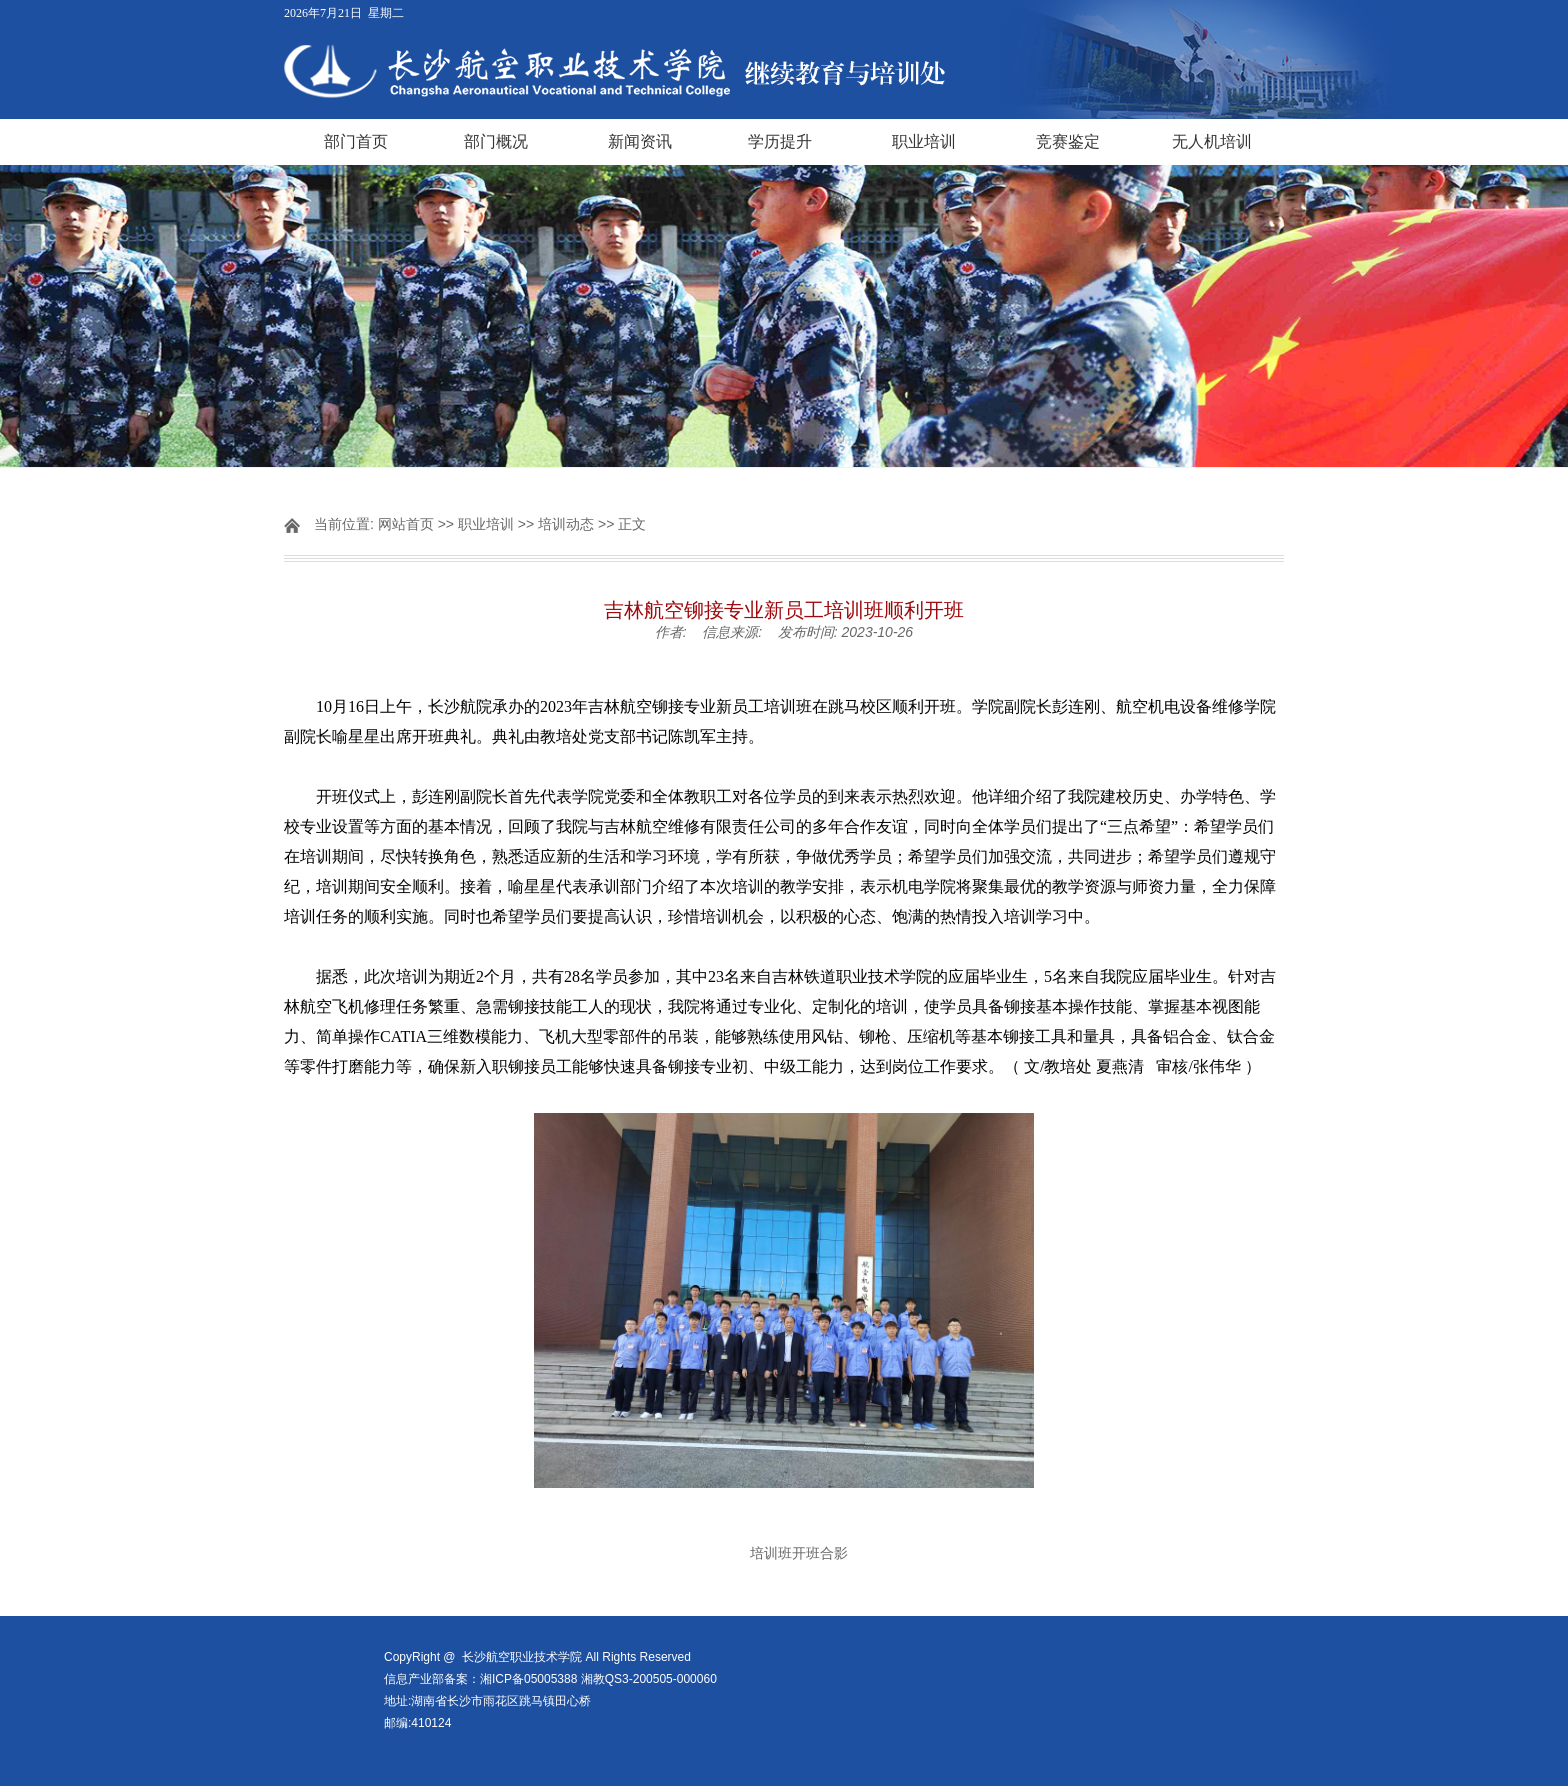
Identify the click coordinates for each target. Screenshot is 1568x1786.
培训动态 (566, 524)
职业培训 (924, 141)
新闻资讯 (640, 141)
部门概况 (496, 141)
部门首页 (356, 141)
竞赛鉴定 (1068, 141)
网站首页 (406, 524)
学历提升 (780, 141)
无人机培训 (1212, 141)
